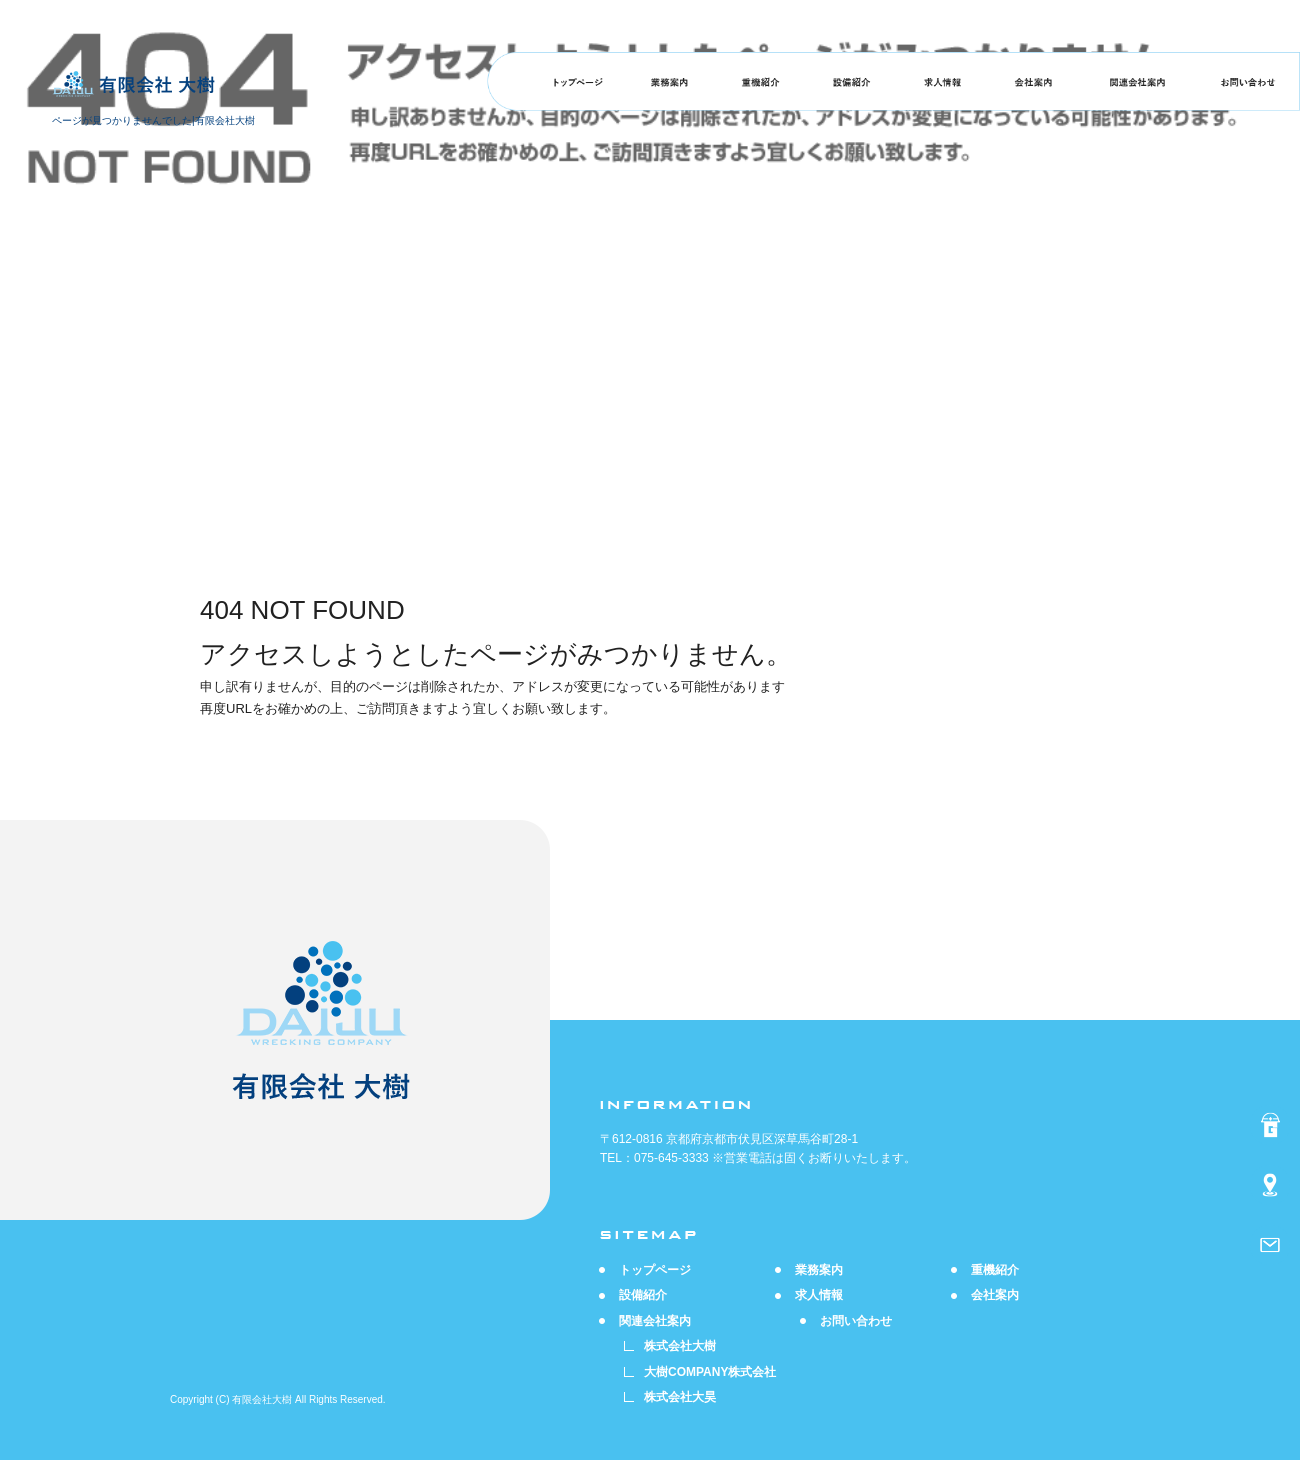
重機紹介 (760, 81)
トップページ (578, 81)
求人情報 (942, 81)
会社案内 (1033, 81)
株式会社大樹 (680, 1346)
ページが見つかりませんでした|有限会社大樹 (153, 120)
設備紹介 (851, 81)
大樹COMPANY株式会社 (710, 1372)
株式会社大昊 (680, 1397)
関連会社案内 (1137, 81)
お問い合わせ (1248, 81)
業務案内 (669, 81)
